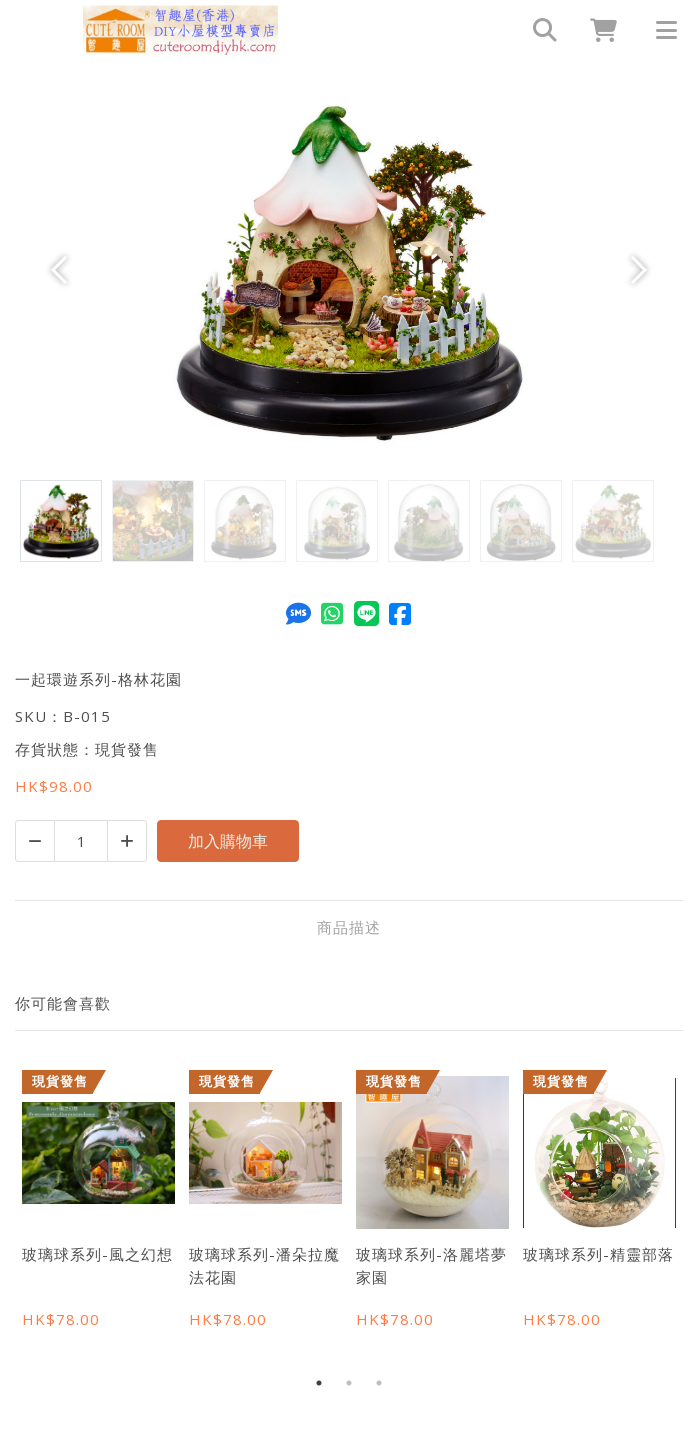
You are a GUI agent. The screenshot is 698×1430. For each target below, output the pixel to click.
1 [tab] (319, 1383)
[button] (65, 270)
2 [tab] (349, 1383)
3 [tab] (379, 1383)
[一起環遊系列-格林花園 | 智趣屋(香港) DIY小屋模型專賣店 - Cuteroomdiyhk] (180, 30)
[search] (536, 30)
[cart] (596, 30)
